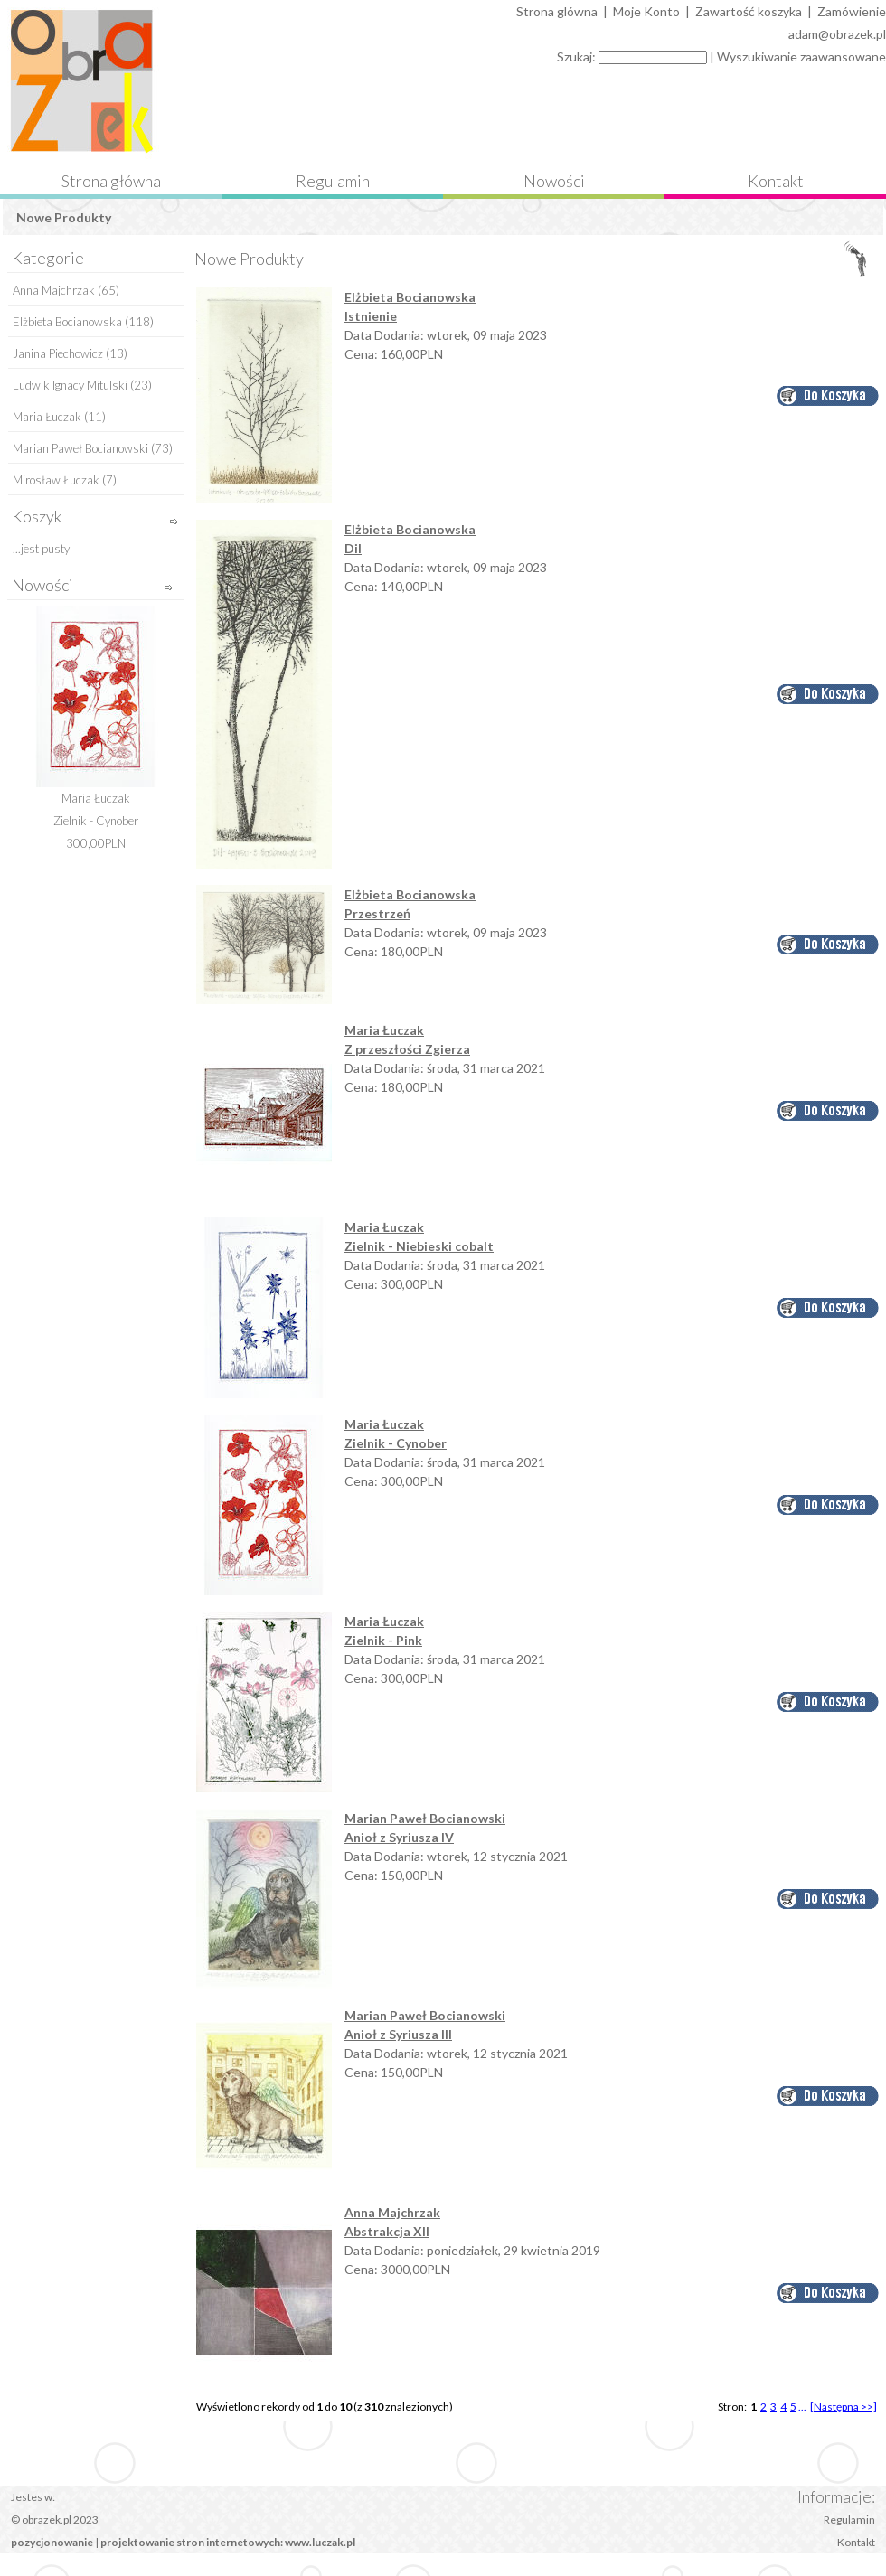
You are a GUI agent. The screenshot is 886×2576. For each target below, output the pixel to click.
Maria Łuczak (47, 416)
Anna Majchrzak (54, 290)
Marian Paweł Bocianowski (80, 448)
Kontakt (776, 181)
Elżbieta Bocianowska (67, 322)
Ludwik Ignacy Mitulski (70, 385)
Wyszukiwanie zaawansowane (801, 56)
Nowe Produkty (63, 217)
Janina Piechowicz (58, 353)
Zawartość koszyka (748, 11)
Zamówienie (851, 11)
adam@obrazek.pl (837, 34)
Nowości (554, 181)
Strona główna (111, 181)
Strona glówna (557, 11)
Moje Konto (646, 11)
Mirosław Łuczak (56, 480)
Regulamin (333, 181)
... (802, 2406)
